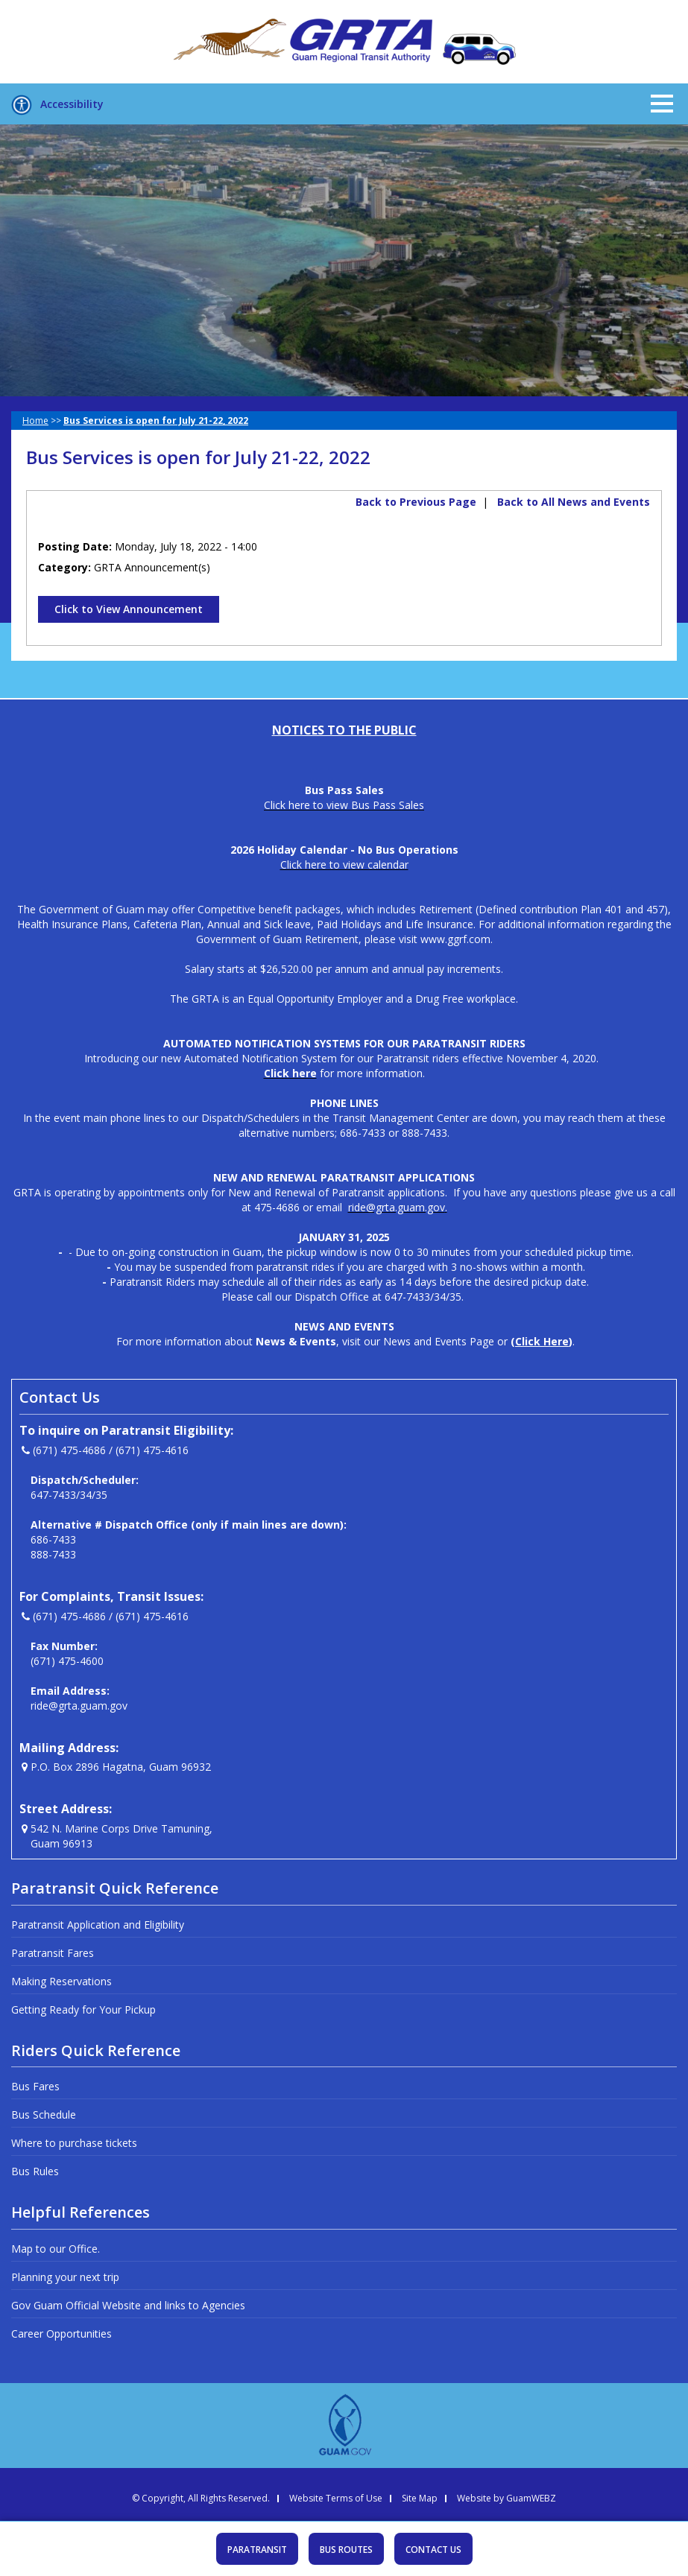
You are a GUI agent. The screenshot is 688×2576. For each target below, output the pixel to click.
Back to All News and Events (573, 502)
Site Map (420, 2498)
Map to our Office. (55, 2249)
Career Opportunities (61, 2333)
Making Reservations (61, 1981)
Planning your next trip (65, 2277)
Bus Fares (35, 2086)
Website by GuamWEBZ (506, 2498)
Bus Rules (35, 2171)
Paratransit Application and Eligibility (97, 1924)
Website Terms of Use (335, 2498)
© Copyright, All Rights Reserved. (201, 2498)
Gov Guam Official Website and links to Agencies (128, 2305)
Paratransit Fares (52, 1953)
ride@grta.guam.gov (79, 1705)
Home (35, 420)
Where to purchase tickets (74, 2143)
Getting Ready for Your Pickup (83, 2009)
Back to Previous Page (416, 502)
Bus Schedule (43, 2114)
